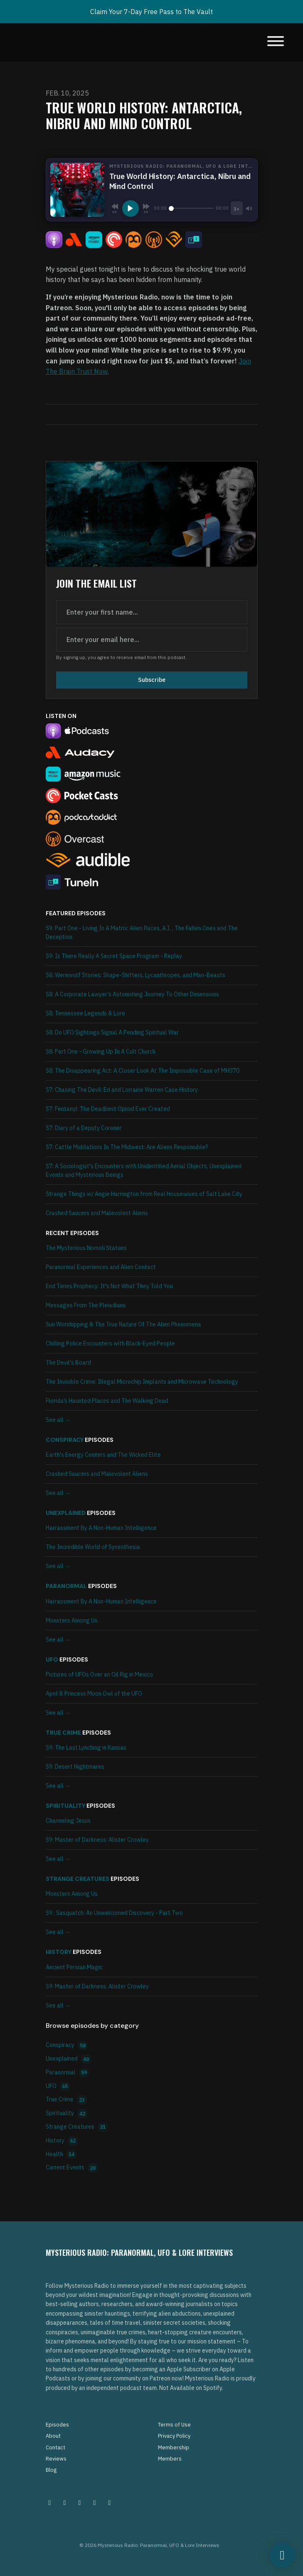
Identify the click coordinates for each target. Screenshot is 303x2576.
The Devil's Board (68, 1362)
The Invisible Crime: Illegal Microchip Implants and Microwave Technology (142, 1381)
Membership (173, 2447)
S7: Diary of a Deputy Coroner (84, 1128)
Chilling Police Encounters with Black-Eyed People (110, 1343)
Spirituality (65, 1805)
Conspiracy (65, 1440)
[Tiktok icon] (95, 2502)
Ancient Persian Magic (74, 1967)
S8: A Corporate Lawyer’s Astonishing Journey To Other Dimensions (132, 994)
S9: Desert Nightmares (75, 1766)
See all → (58, 1420)
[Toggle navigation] (275, 42)
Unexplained (66, 1513)
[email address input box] (151, 639)
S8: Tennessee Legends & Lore (85, 1013)
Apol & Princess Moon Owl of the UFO (94, 1693)
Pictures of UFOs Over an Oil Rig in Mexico (99, 1674)
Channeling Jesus (68, 1820)
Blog (51, 2469)
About (53, 2435)
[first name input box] (151, 612)
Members (170, 2458)
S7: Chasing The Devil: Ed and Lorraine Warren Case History (122, 1089)
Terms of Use (174, 2424)
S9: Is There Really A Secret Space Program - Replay (114, 956)
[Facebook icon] (80, 2502)
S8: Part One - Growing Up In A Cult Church (100, 1051)
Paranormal (66, 1586)
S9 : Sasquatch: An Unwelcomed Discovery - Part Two (114, 1913)
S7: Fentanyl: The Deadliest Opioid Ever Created (108, 1109)
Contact (55, 2447)
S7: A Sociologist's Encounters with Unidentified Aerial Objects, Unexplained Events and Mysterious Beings (143, 1170)
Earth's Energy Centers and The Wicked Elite (103, 1454)
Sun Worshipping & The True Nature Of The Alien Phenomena (123, 1324)
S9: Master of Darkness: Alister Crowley (97, 1839)
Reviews (56, 2458)
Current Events (72, 2168)
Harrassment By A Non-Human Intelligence (101, 1528)
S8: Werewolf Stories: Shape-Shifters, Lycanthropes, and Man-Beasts (135, 975)
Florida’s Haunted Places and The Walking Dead (107, 1400)
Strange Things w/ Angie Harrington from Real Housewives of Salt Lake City (144, 1194)
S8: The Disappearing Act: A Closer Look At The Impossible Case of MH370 (142, 1070)
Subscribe (151, 680)
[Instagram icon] (50, 2502)
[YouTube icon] (110, 2502)
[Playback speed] (236, 208)
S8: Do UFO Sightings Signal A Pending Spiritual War (112, 1032)
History (58, 1952)
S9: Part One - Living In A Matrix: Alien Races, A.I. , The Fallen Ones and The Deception (142, 932)
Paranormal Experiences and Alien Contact (101, 1267)
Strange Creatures (77, 1878)
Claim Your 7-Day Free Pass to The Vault (151, 11)
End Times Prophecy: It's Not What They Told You (109, 1286)
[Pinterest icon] (65, 2502)
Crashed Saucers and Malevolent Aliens (97, 1213)
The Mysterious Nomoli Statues (86, 1248)
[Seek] (191, 208)
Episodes (57, 2424)
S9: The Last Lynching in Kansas (86, 1747)
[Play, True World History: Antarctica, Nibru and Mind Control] (130, 208)
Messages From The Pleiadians (86, 1305)
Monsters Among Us (72, 1620)
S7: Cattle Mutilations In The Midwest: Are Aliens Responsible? (127, 1147)
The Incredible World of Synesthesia (93, 1547)
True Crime (63, 1732)
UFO (52, 1659)
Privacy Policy (174, 2435)
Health (61, 2154)
